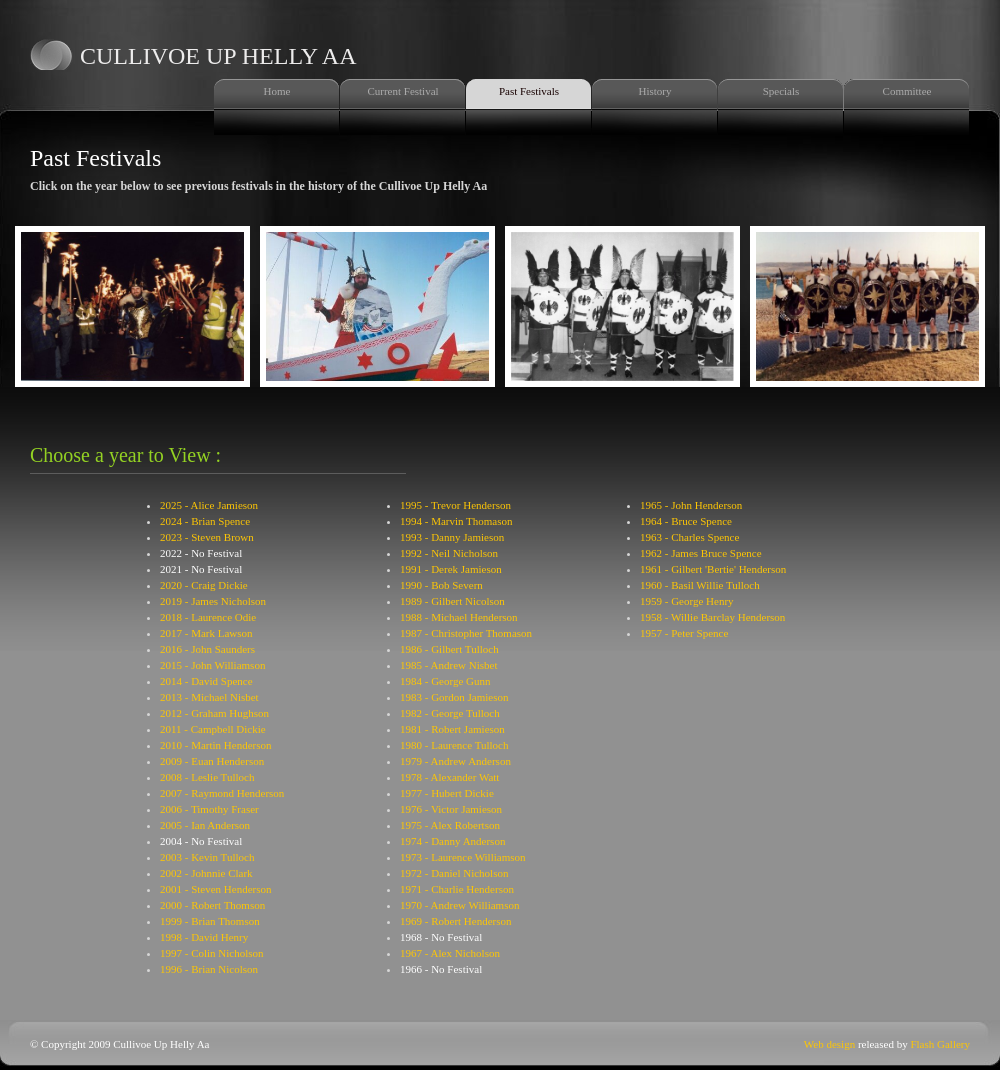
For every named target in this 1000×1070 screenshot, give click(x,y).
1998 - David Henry (204, 937)
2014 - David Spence (206, 681)
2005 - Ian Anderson (205, 825)
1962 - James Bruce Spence (701, 553)
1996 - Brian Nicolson (209, 969)
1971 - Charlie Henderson (457, 889)
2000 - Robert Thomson (212, 905)
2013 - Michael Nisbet (209, 697)
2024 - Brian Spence (205, 521)
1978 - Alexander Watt (449, 777)
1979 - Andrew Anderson (455, 761)
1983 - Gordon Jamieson (454, 697)
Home (277, 91)
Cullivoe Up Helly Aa (218, 56)
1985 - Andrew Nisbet (448, 665)
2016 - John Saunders (207, 649)
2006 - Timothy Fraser (209, 809)
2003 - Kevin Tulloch (207, 857)
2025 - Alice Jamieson (209, 505)
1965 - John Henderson (691, 505)
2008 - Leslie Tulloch (207, 777)
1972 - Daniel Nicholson (454, 873)
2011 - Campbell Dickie (213, 729)
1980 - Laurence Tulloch (454, 745)
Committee (907, 91)
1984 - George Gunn (445, 681)
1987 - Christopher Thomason (466, 633)
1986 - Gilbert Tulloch (449, 649)
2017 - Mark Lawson (206, 633)
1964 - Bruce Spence (686, 521)
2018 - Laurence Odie (208, 617)
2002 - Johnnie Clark (206, 873)
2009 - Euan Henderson (212, 761)
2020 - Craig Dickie (204, 585)
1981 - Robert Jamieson (452, 729)
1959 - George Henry (687, 601)
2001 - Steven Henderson (216, 889)
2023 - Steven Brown (207, 537)
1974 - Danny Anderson (452, 841)
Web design (829, 1044)
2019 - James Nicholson (213, 601)
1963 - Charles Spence (689, 537)
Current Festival (402, 91)
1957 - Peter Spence (684, 633)
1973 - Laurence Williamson (463, 857)
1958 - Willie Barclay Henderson (712, 617)
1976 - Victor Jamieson (451, 809)
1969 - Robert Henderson (456, 921)
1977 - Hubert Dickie (447, 793)
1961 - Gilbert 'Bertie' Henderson (713, 569)
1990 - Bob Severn (441, 585)
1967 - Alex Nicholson (450, 953)
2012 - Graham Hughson (214, 713)
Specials (781, 91)
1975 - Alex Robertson (450, 825)
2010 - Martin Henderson (216, 745)
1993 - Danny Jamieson (452, 537)
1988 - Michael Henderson (459, 617)
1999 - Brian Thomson (210, 921)
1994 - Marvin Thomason (456, 521)
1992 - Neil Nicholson (449, 553)
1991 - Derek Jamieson (451, 569)
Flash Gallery (940, 1044)
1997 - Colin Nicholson (212, 953)
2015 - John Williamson (212, 665)
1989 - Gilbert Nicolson (452, 601)
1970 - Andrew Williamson (459, 905)
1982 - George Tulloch (450, 713)
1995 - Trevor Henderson (455, 505)
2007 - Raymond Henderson (222, 793)
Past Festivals (529, 91)
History (655, 91)
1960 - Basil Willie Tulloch (700, 585)
